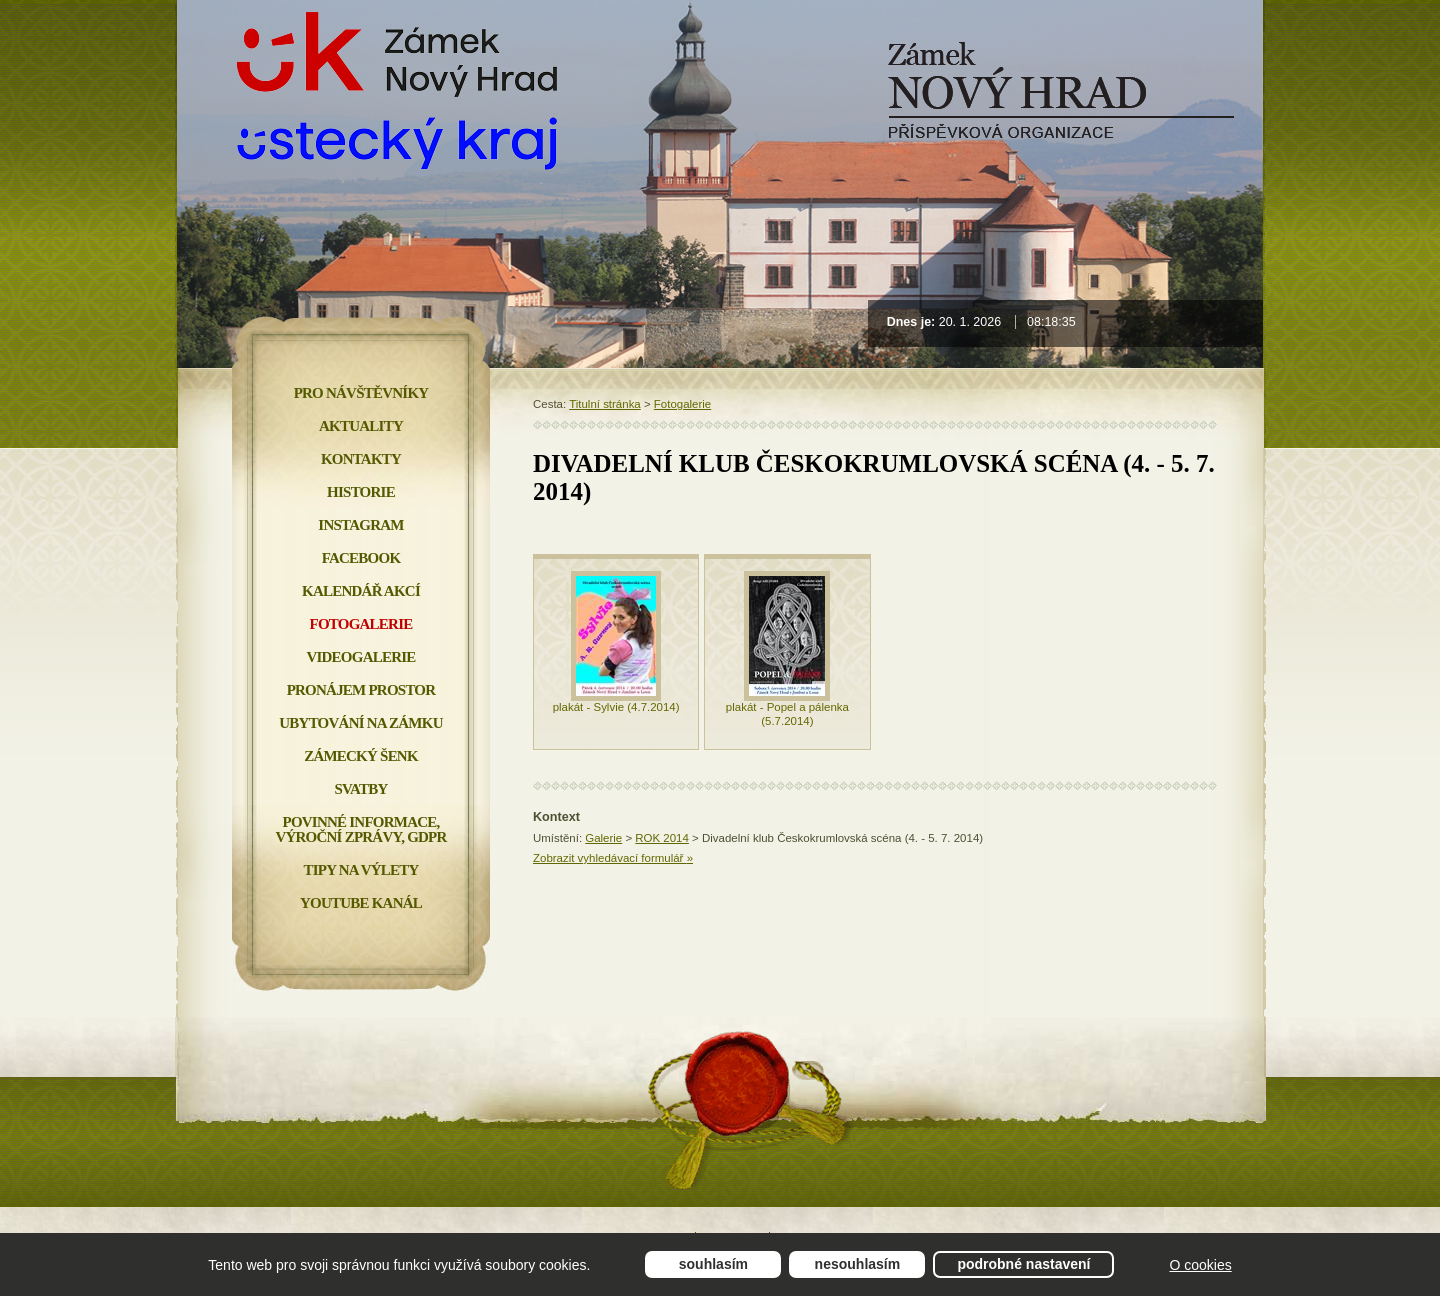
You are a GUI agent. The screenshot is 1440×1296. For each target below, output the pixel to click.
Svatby (360, 789)
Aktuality (361, 426)
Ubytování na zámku (360, 723)
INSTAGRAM (360, 525)
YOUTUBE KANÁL (361, 903)
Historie (361, 492)
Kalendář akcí (361, 591)
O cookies (1200, 1265)
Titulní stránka (605, 404)
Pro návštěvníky (361, 393)
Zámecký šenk (361, 756)
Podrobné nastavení (1023, 1264)
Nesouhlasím (858, 1264)
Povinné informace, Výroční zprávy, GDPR (360, 829)
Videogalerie (360, 657)
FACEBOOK (361, 558)
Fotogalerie (682, 404)
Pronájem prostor (361, 690)
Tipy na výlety (360, 870)
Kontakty (361, 459)
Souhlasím (713, 1264)
